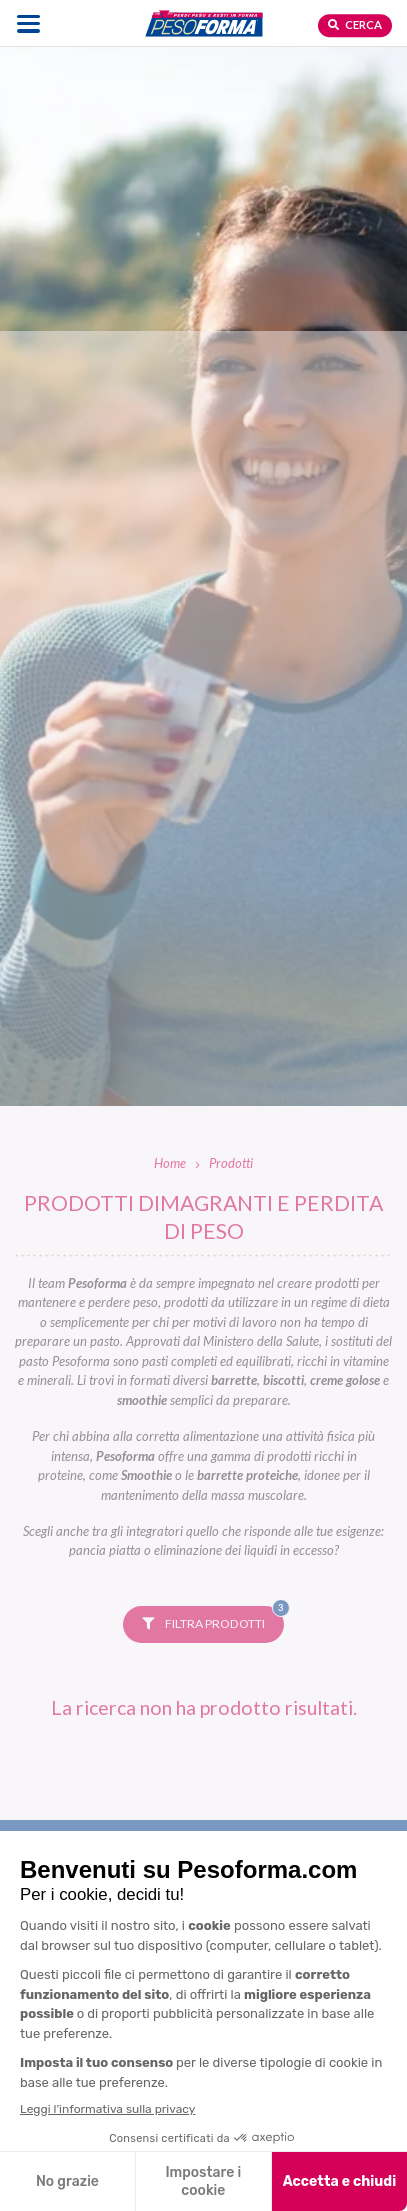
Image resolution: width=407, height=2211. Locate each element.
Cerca (355, 24)
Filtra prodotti (213, 1619)
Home (170, 1163)
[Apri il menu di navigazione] (28, 23)
